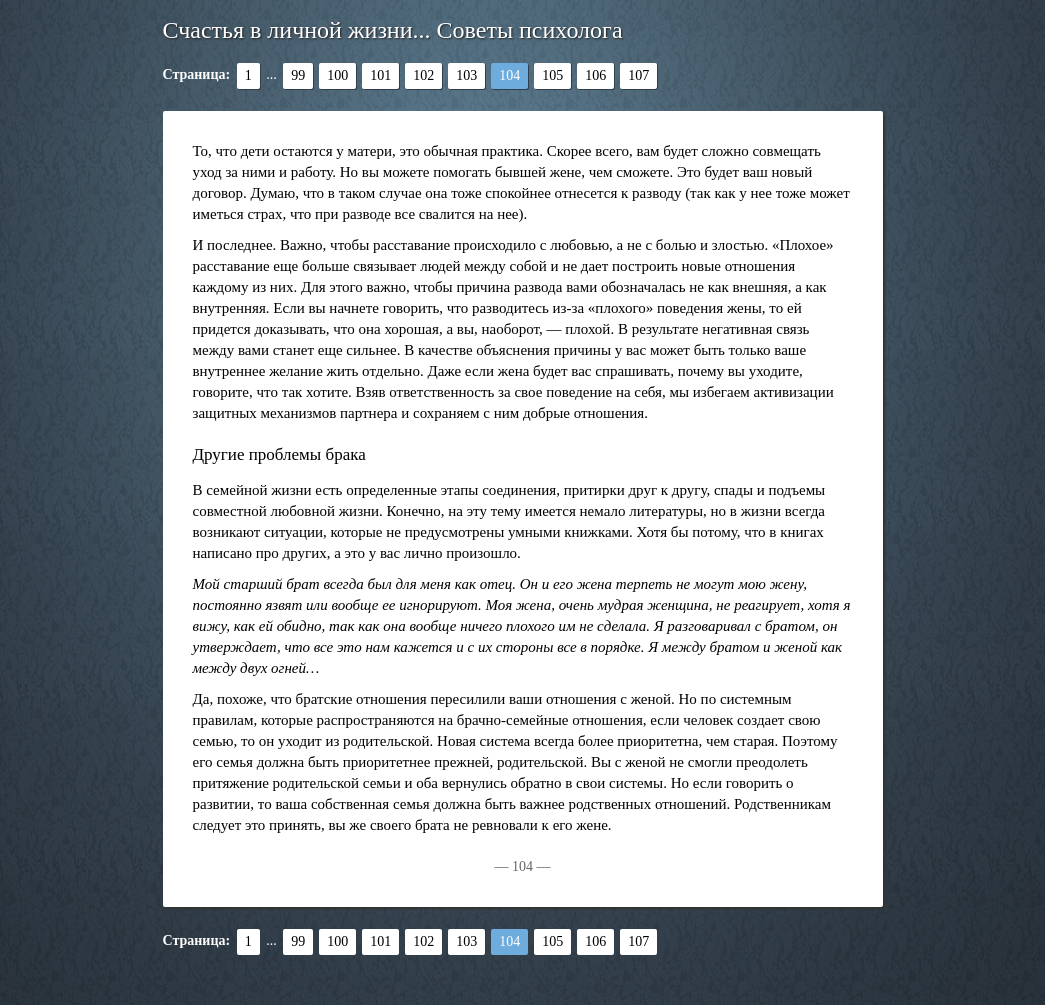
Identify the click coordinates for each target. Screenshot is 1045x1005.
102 (423, 75)
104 (509, 75)
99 (298, 75)
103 (466, 75)
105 (552, 75)
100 (337, 75)
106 (595, 75)
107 (638, 75)
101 (380, 75)
